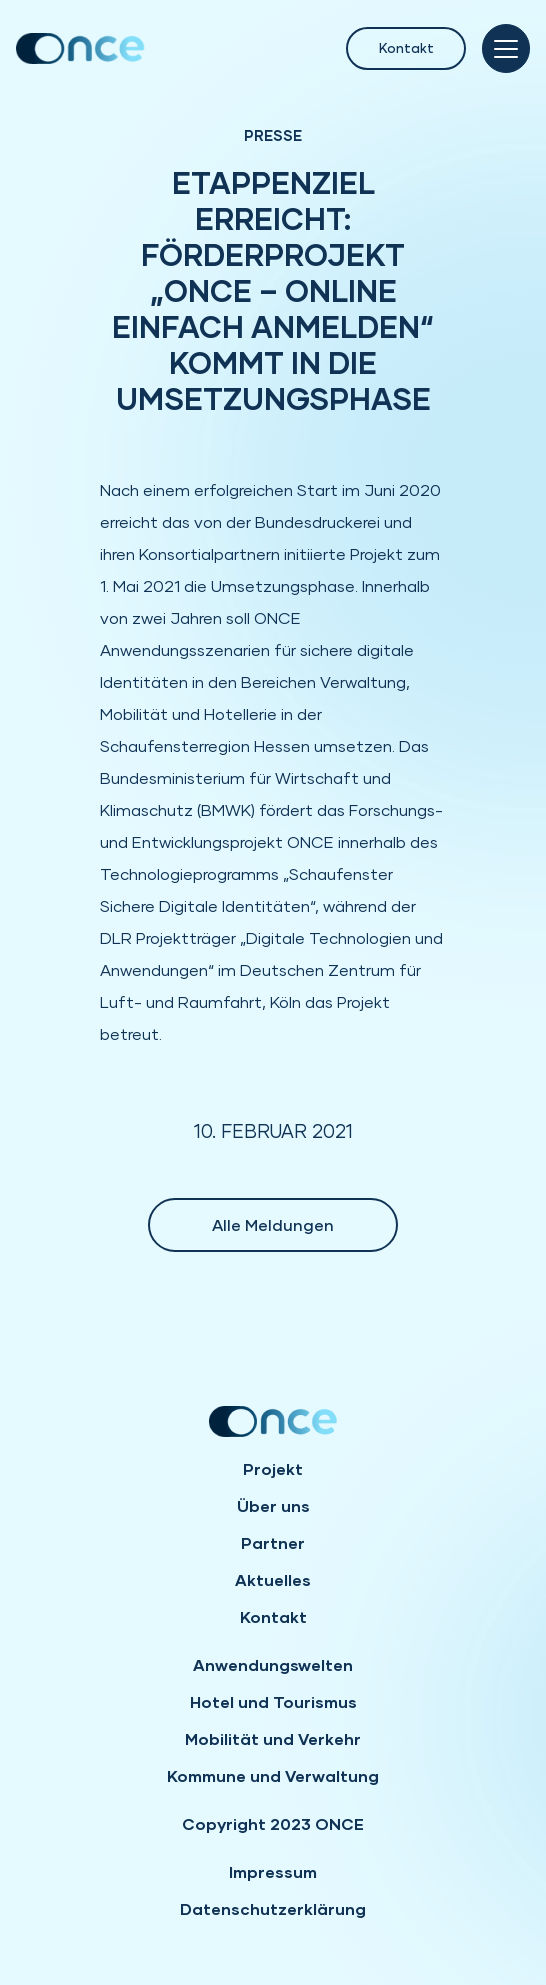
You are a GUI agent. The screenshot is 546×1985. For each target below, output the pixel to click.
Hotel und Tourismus (273, 1701)
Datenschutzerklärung (273, 1908)
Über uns (273, 1505)
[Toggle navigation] (506, 48)
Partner (273, 1542)
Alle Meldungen (273, 1224)
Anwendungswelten (273, 1664)
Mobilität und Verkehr (273, 1738)
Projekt (273, 1468)
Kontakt (406, 48)
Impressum (273, 1871)
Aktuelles (273, 1579)
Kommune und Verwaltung (273, 1775)
